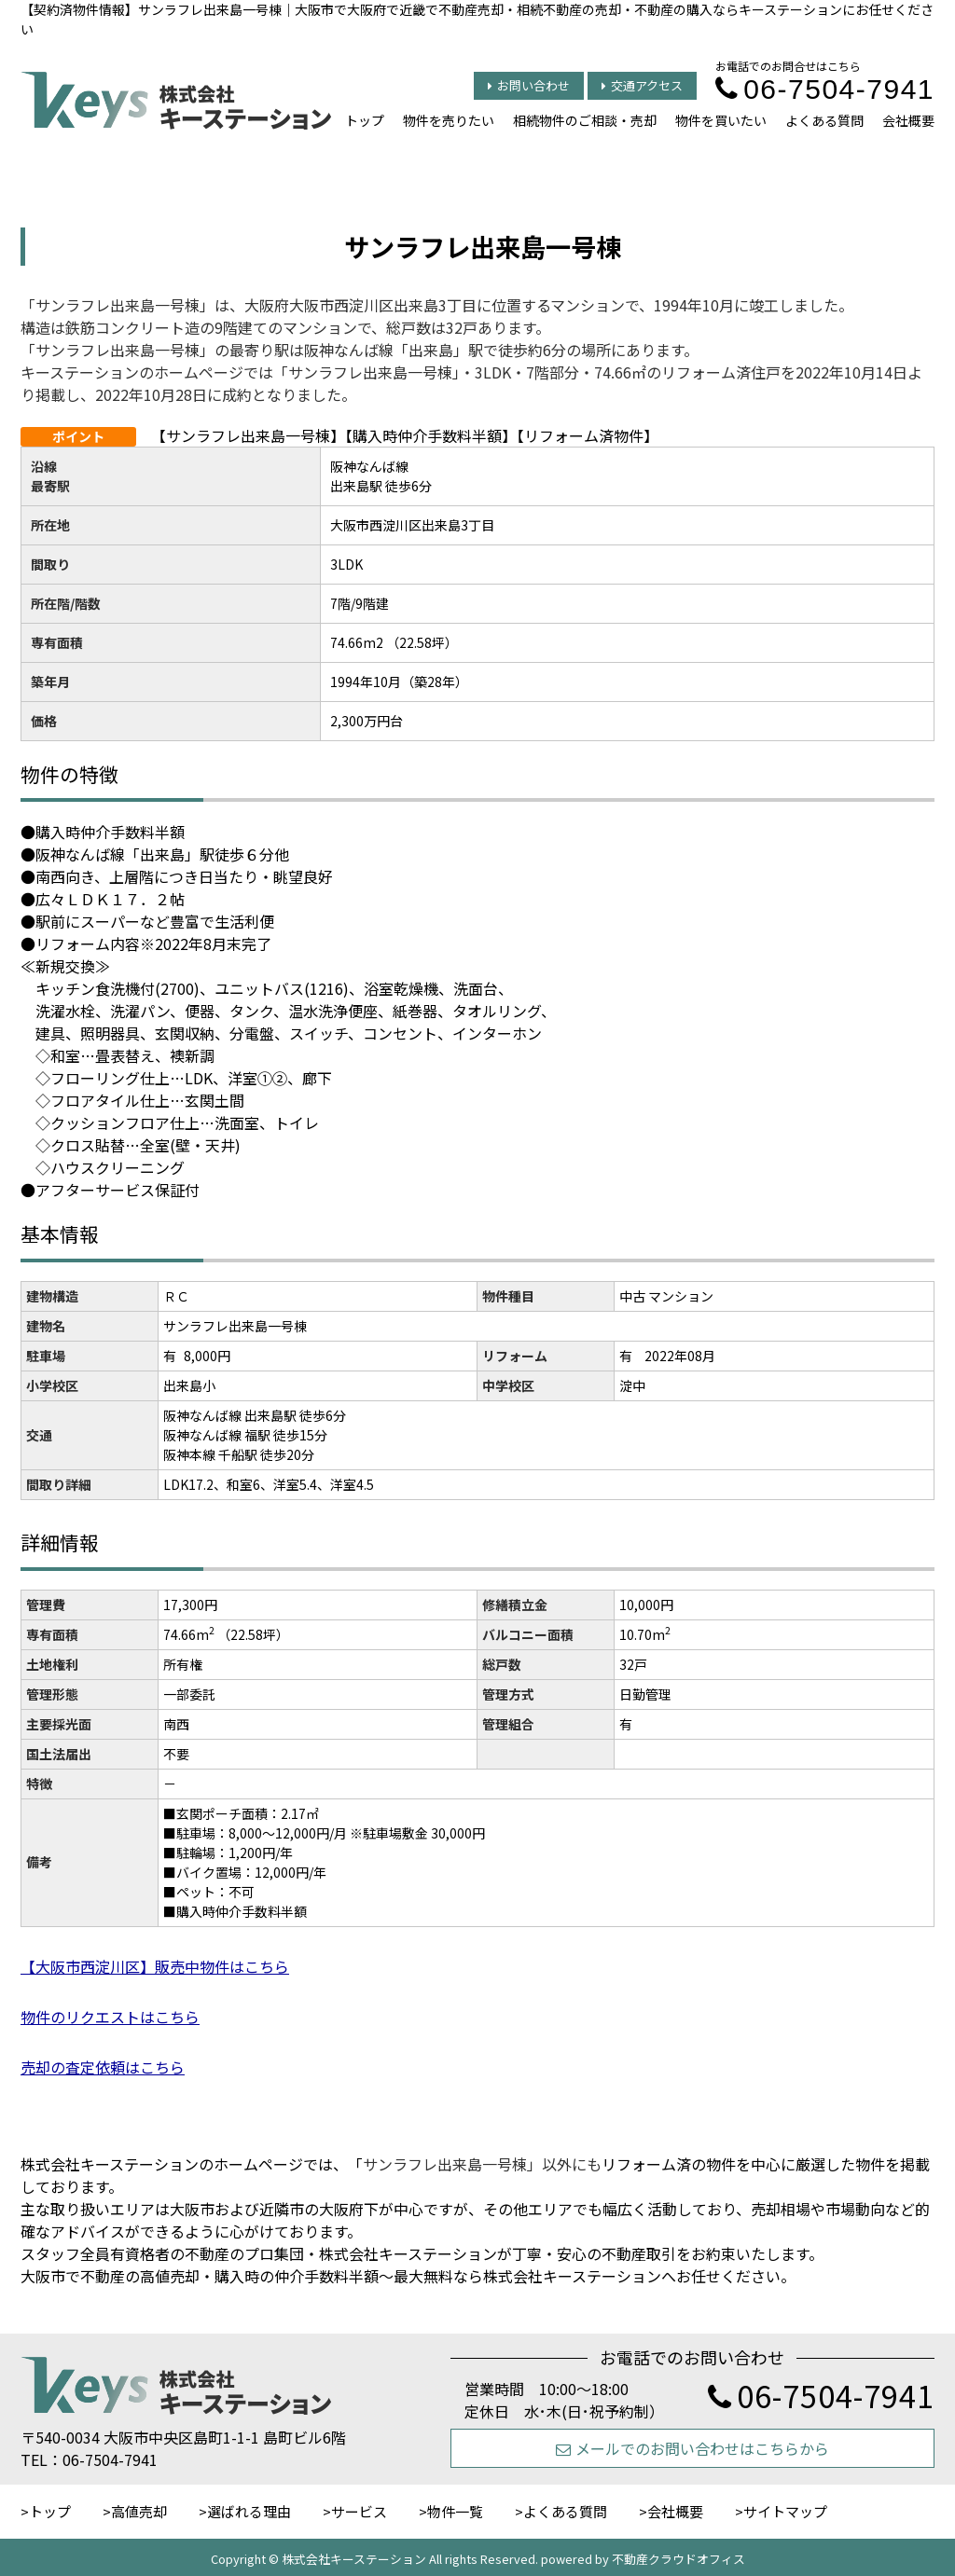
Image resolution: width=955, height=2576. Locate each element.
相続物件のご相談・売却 (585, 120)
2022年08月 (679, 1355)
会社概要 (908, 120)
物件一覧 (455, 2511)
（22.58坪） (253, 1634)
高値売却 (139, 2511)
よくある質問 (824, 120)
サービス (359, 2511)
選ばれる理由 (249, 2511)
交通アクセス (642, 85)
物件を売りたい (448, 120)
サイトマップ (785, 2511)
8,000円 (207, 1355)
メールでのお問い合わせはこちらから (692, 2448)
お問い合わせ (529, 85)
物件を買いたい (721, 120)
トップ (364, 120)
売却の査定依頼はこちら (103, 2067)
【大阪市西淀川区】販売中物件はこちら (155, 1966)
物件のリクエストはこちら (110, 2016)
